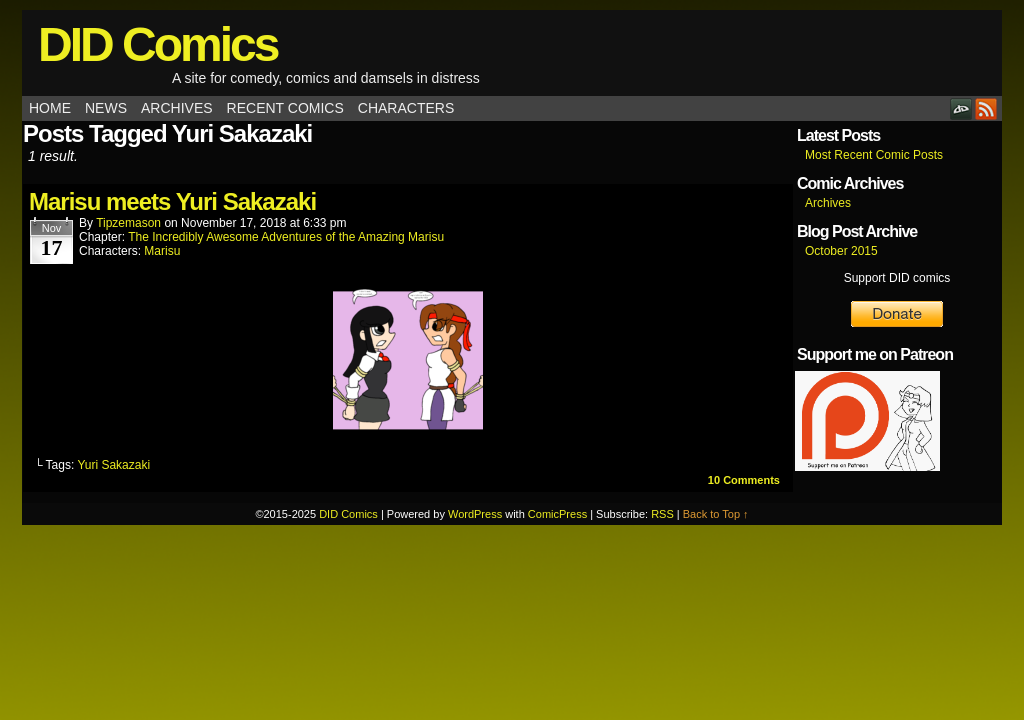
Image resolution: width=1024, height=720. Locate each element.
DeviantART (961, 108)
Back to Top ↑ (716, 514)
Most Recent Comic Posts (874, 155)
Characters (406, 108)
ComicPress (557, 514)
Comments (744, 480)
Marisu (162, 251)
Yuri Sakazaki (113, 465)
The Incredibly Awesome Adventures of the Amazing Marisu (286, 237)
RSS (986, 108)
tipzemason (128, 223)
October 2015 (841, 251)
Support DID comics (897, 278)
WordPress (475, 514)
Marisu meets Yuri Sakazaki (172, 201)
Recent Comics (285, 108)
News (106, 108)
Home (50, 108)
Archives (177, 108)
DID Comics (157, 44)
